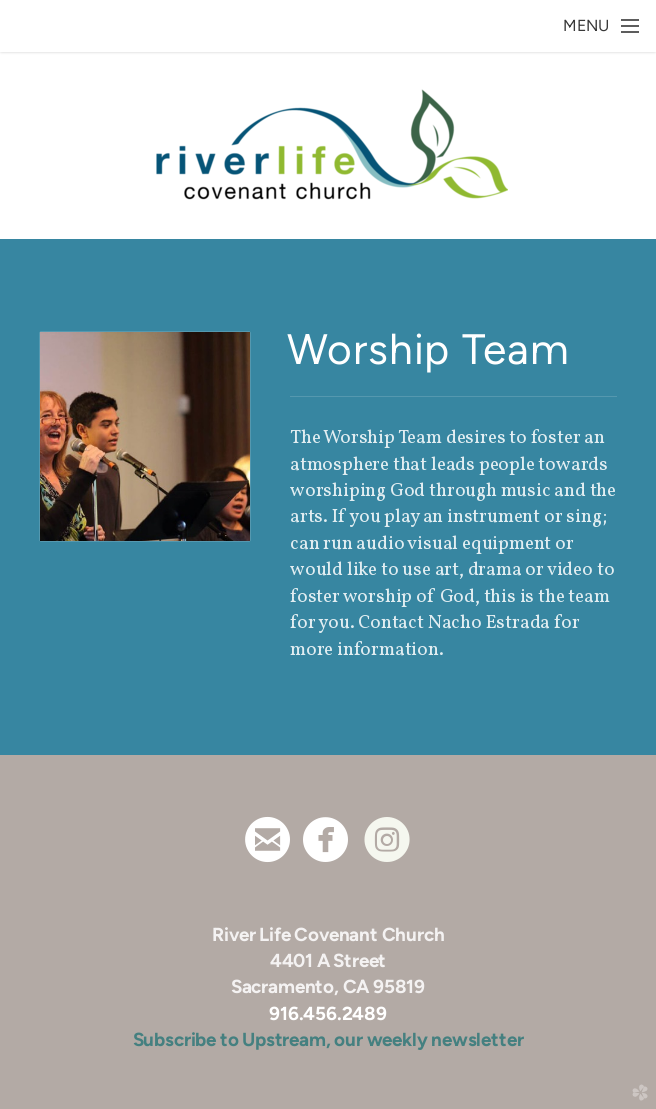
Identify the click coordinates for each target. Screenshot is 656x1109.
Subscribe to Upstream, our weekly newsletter (328, 1039)
